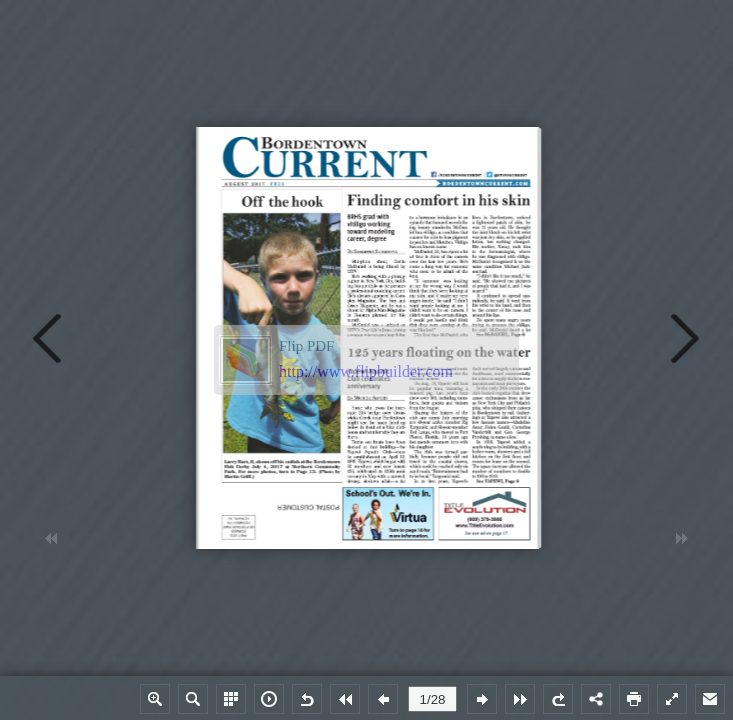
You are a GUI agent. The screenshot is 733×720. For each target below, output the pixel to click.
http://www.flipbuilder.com (366, 371)
